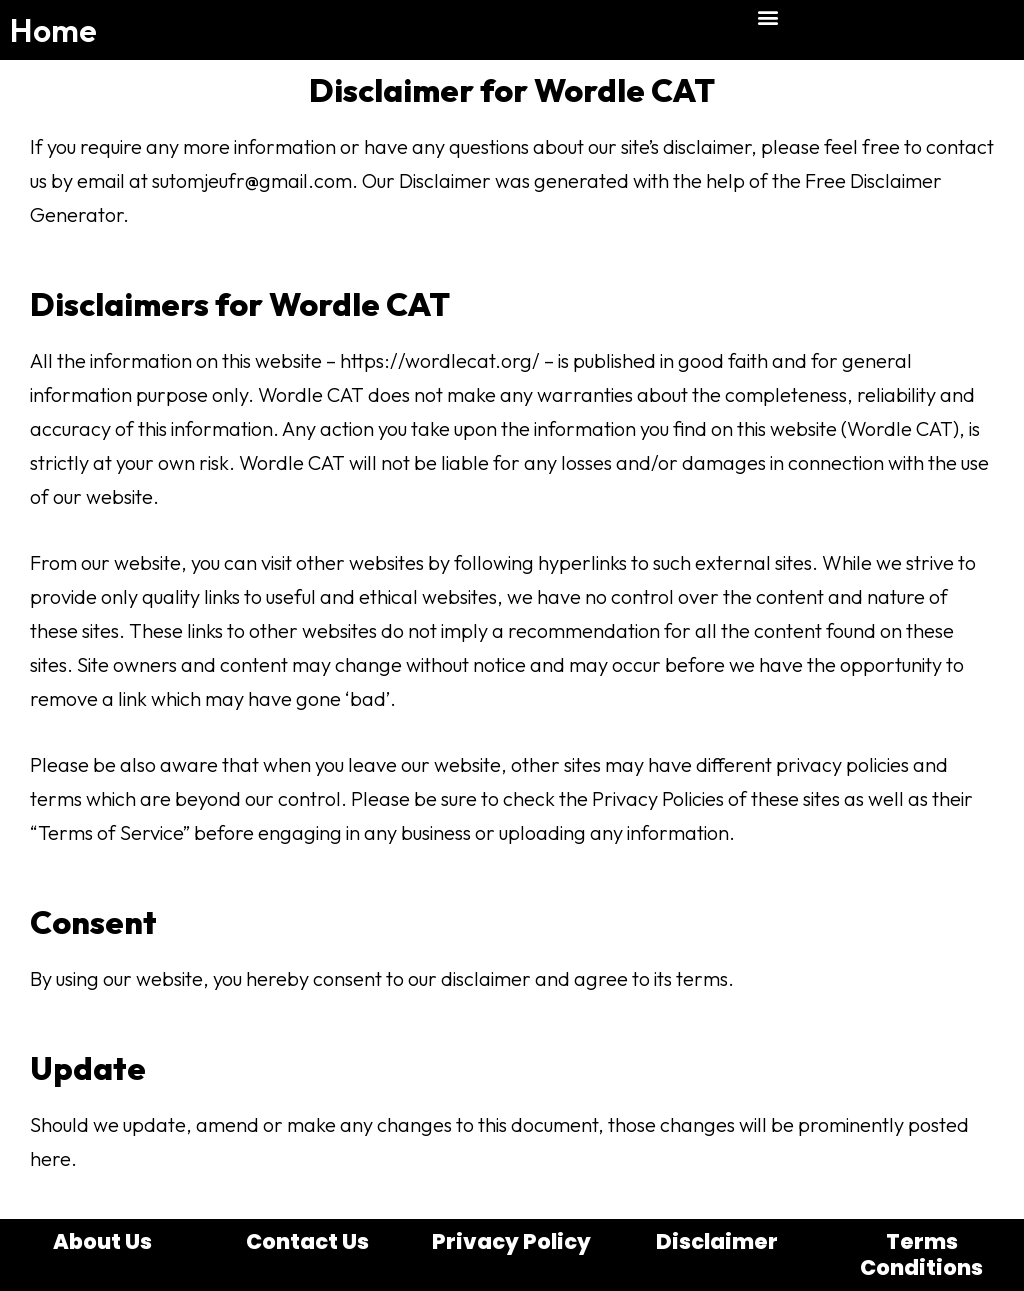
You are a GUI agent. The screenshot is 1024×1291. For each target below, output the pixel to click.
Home (53, 30)
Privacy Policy (511, 1241)
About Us (102, 1241)
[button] (768, 16)
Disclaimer (717, 1241)
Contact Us (307, 1241)
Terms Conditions (921, 1254)
